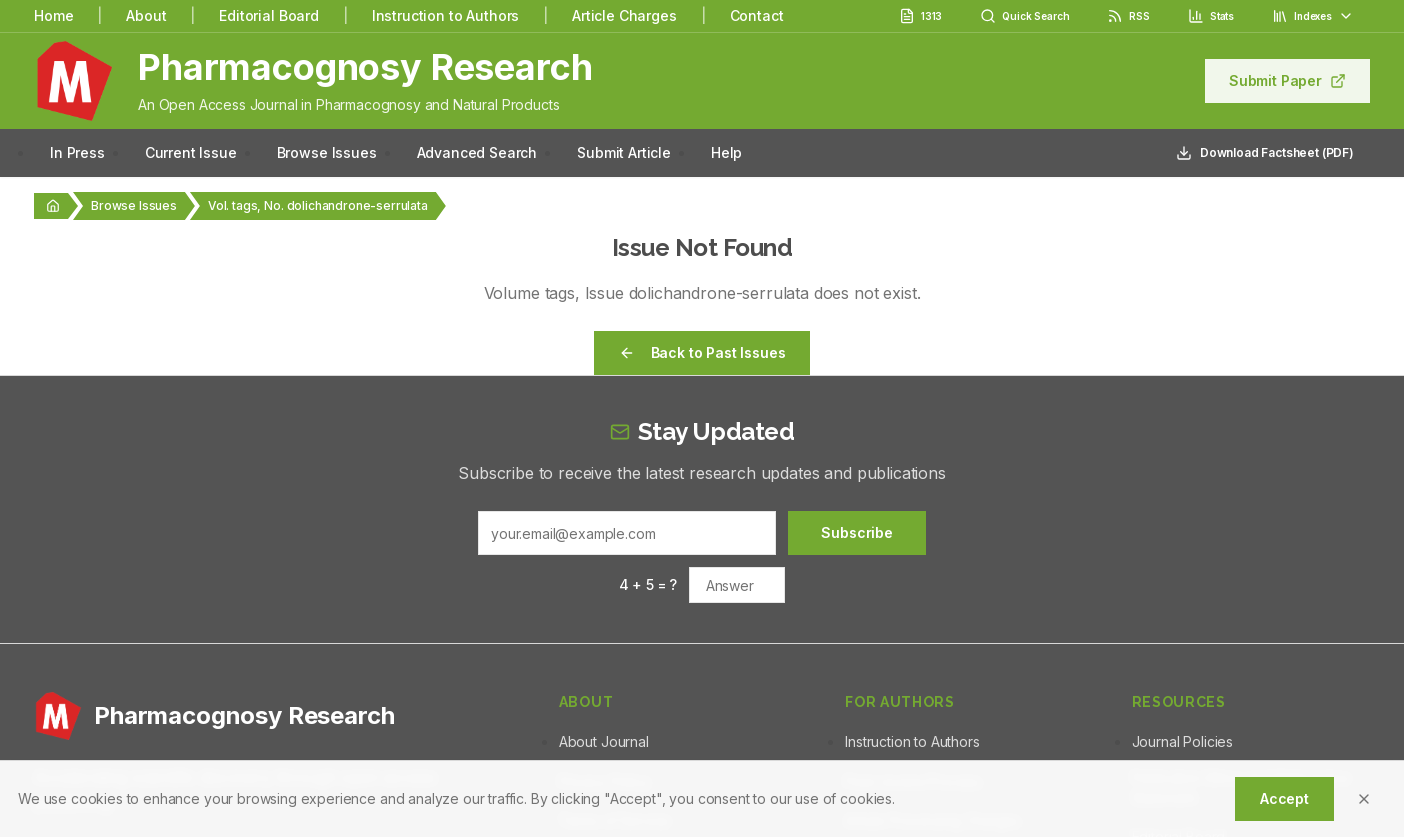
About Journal (604, 741)
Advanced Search (477, 152)
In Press (77, 152)
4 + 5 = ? (648, 584)
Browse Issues (327, 152)
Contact (757, 15)
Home (53, 15)
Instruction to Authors (445, 15)
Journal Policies (1182, 741)
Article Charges (624, 15)
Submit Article (624, 152)
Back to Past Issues (702, 352)
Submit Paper (1287, 80)
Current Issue (191, 152)
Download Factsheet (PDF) (1265, 153)
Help (726, 152)
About (146, 15)
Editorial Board (269, 15)
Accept (1284, 798)
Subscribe (857, 532)
